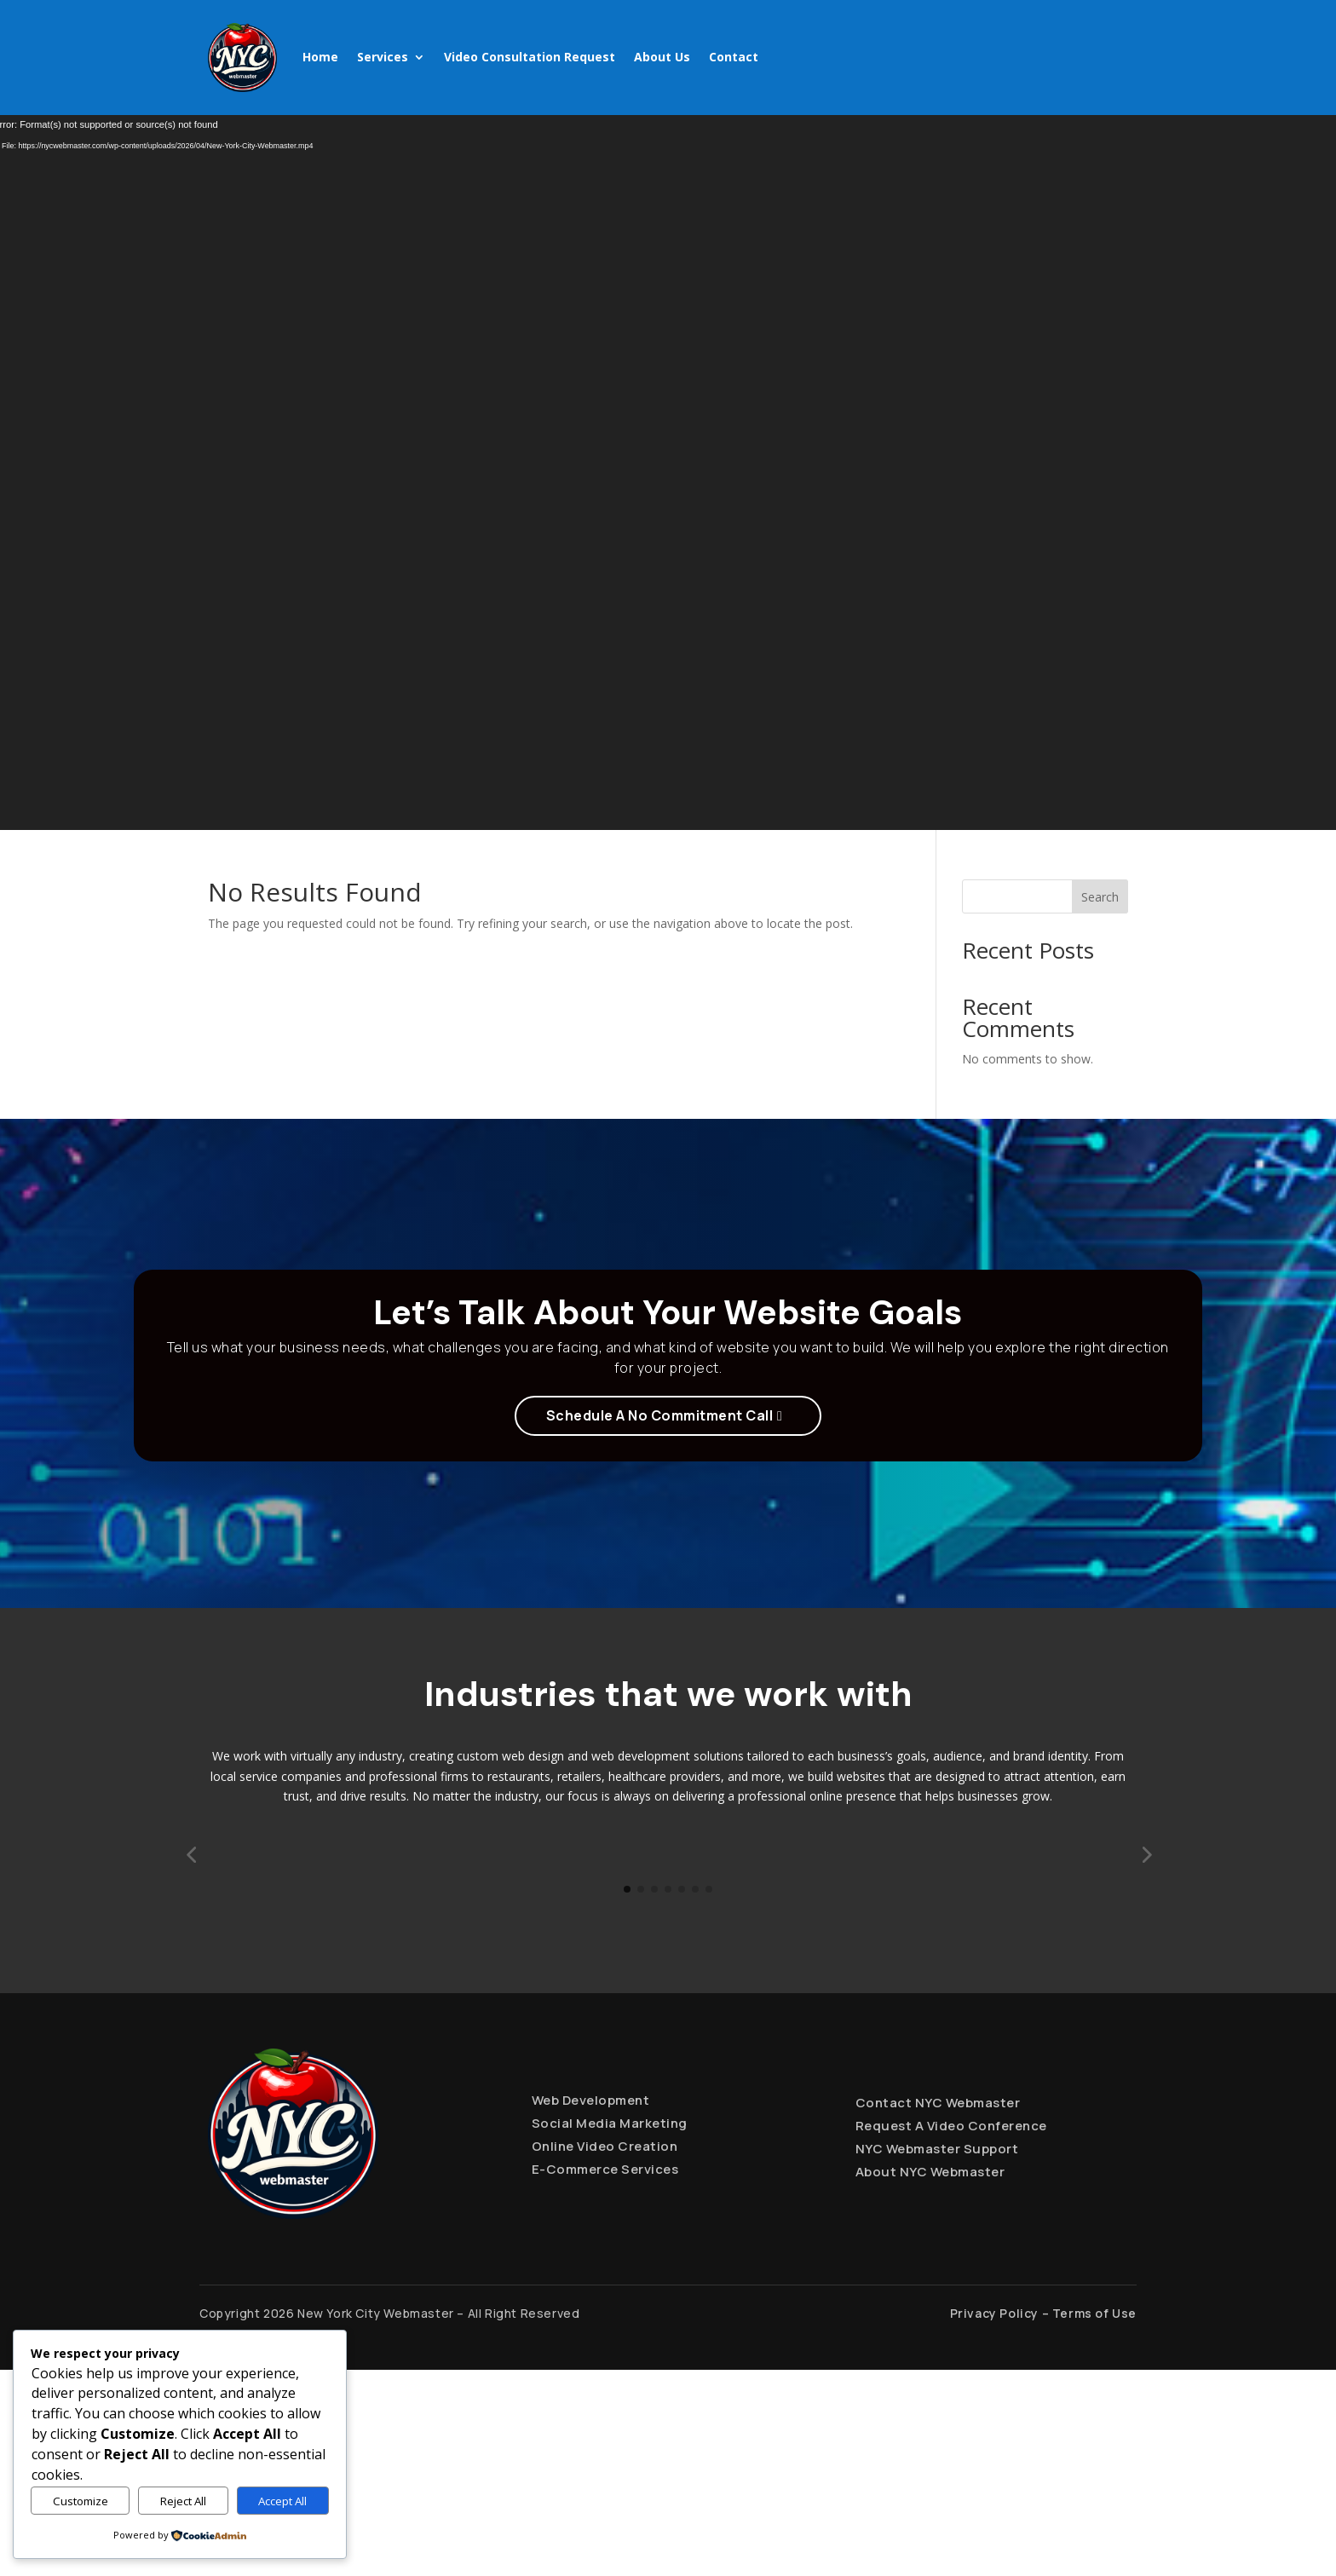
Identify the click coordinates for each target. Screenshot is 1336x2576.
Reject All (183, 2501)
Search (1100, 897)
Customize (80, 2501)
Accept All (282, 2501)
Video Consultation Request (529, 57)
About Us (662, 57)
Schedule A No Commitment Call (660, 1415)
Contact (733, 57)
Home (320, 57)
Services (382, 57)
